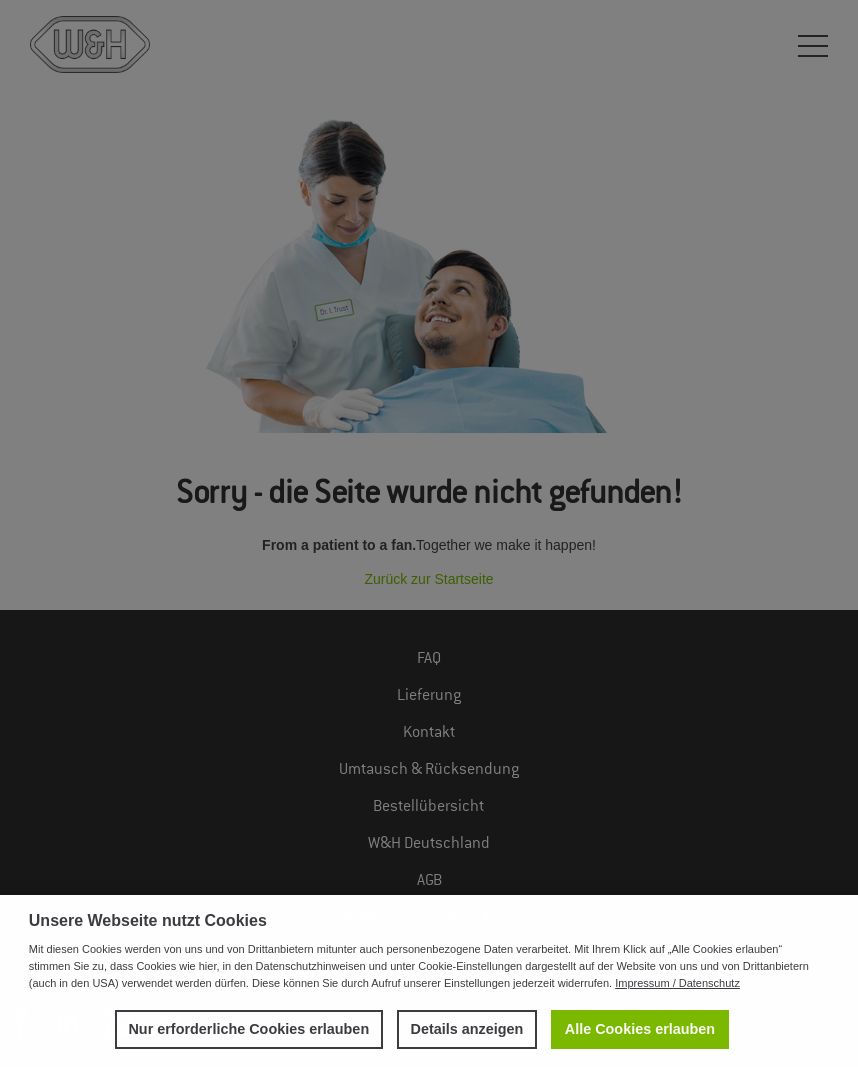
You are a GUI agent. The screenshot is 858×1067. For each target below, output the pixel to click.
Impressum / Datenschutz (677, 983)
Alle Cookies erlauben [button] (640, 1029)
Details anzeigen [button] (467, 1029)
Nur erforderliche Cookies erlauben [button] (248, 1029)
